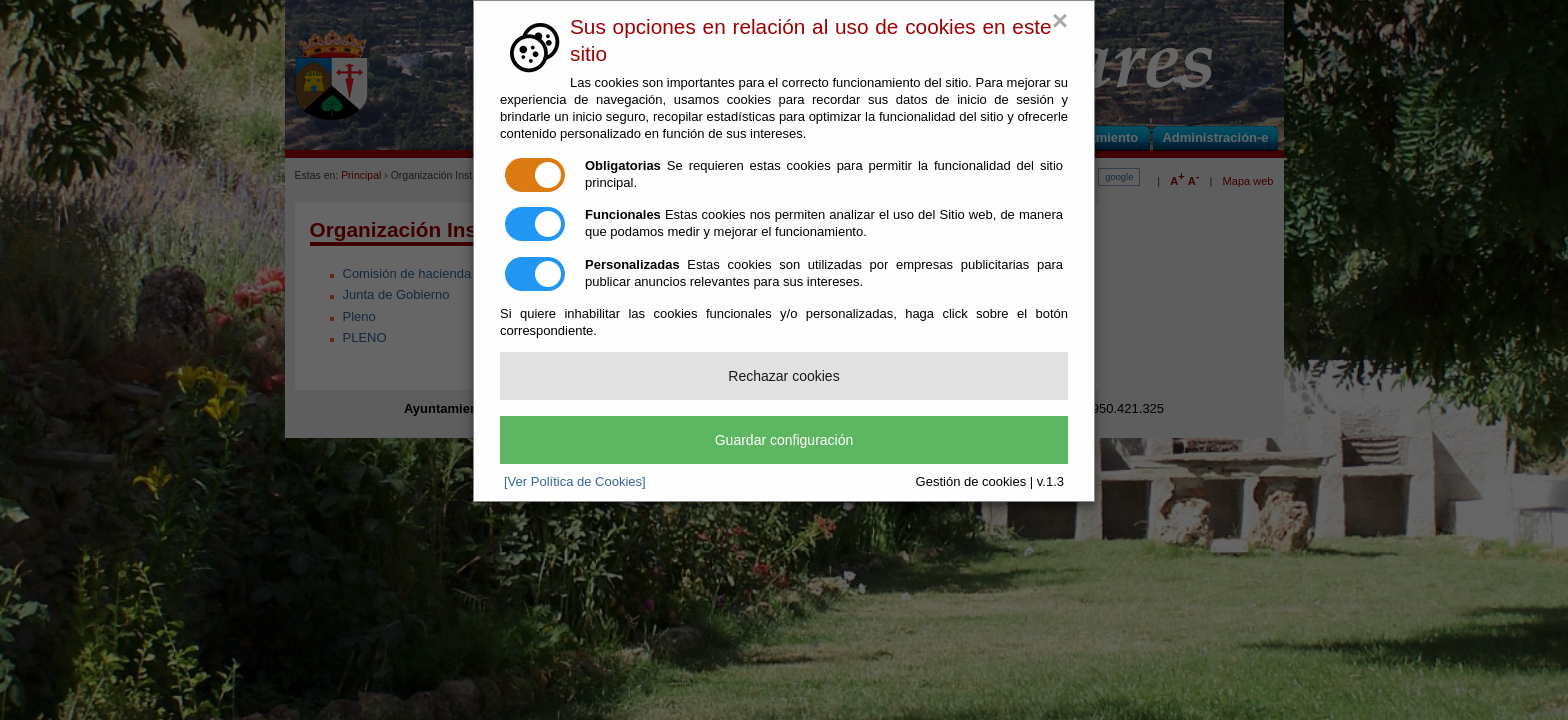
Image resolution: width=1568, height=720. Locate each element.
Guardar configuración (784, 440)
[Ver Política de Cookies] (575, 481)
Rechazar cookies (783, 376)
